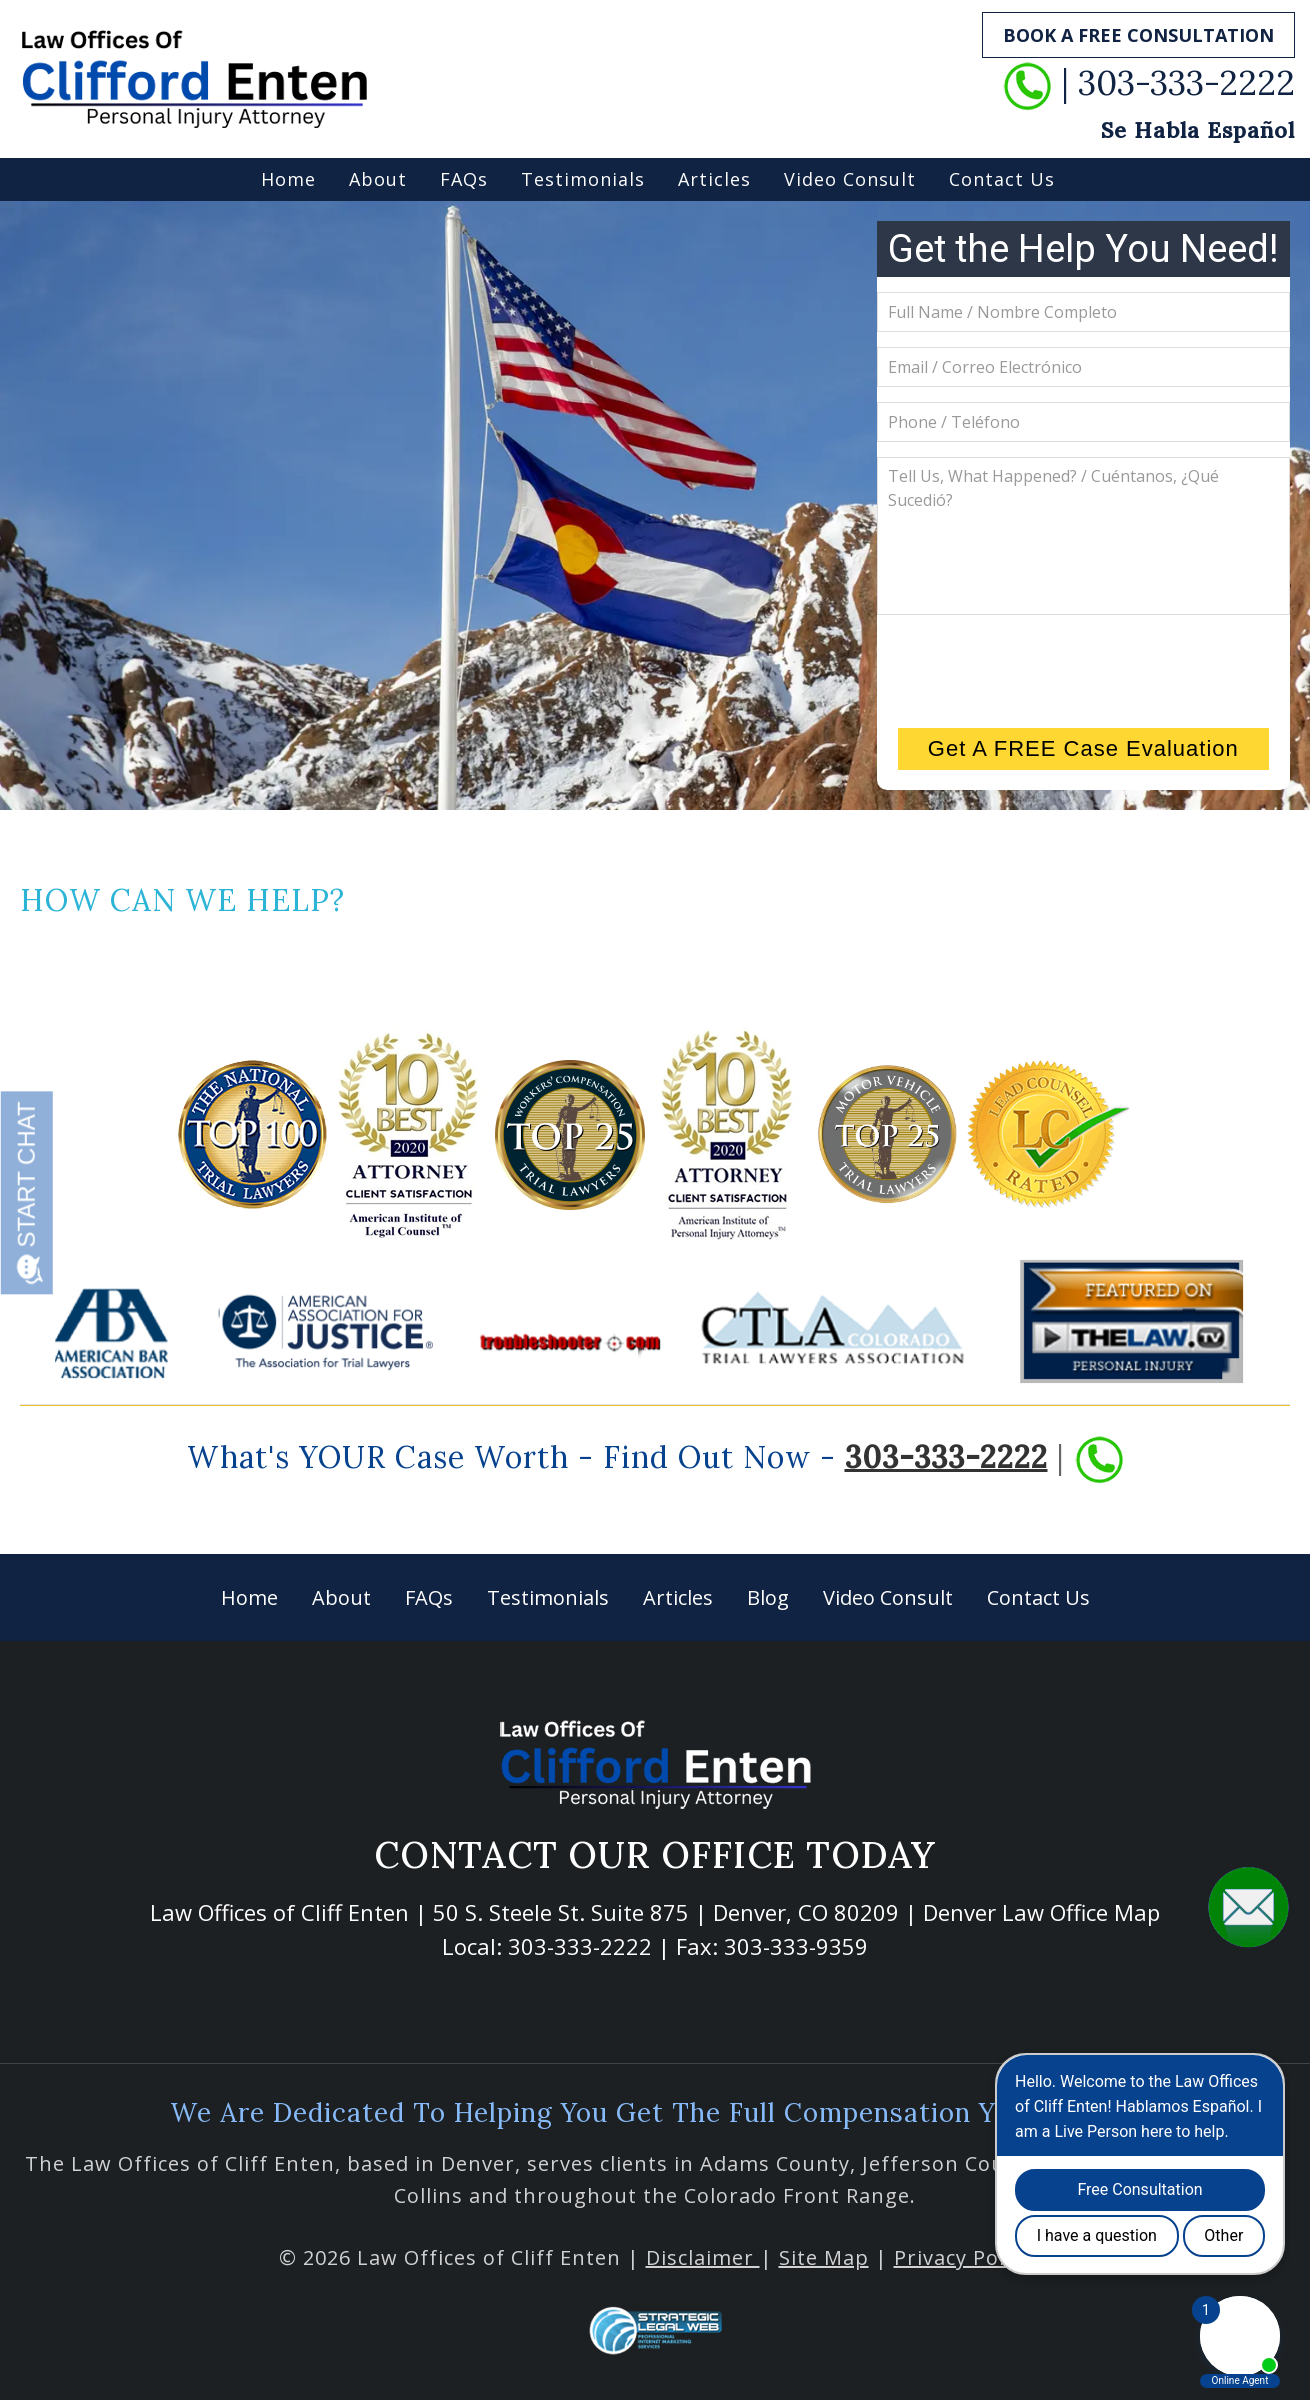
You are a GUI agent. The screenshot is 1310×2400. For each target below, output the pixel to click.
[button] (1248, 1906)
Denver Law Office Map (1041, 1912)
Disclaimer (703, 2257)
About (378, 179)
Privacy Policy (963, 2257)
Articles (714, 179)
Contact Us (1002, 179)
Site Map (824, 2257)
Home (288, 179)
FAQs (464, 179)
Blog (768, 1597)
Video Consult (850, 179)
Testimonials (583, 179)
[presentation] (1083, 669)
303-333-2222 (946, 1456)
